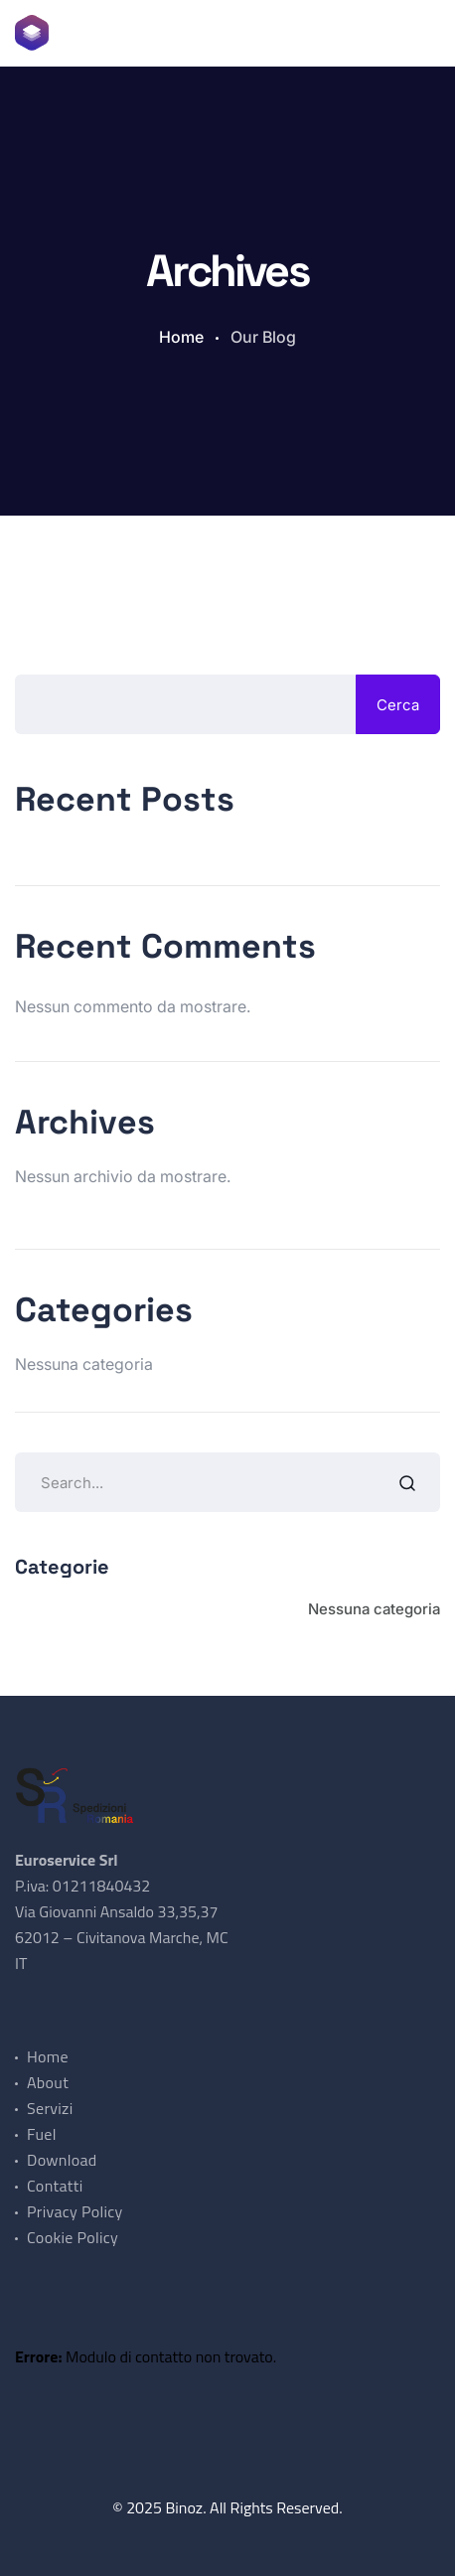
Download (62, 2160)
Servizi (50, 2108)
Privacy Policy (75, 2211)
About (48, 2082)
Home (181, 337)
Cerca (398, 704)
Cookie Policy (72, 2237)
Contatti (54, 2185)
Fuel (42, 2134)
